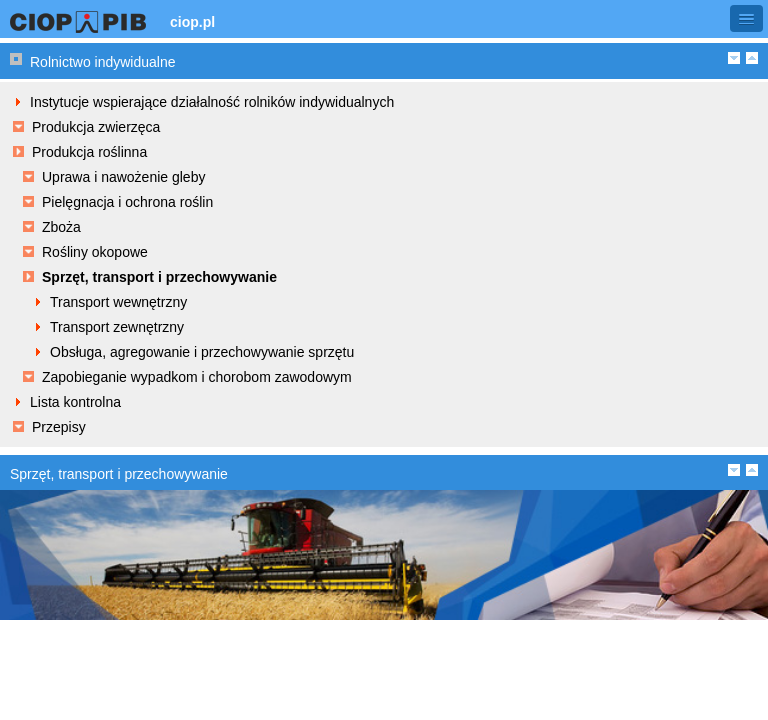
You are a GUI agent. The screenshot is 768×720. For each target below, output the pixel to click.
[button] (746, 18)
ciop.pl (192, 22)
